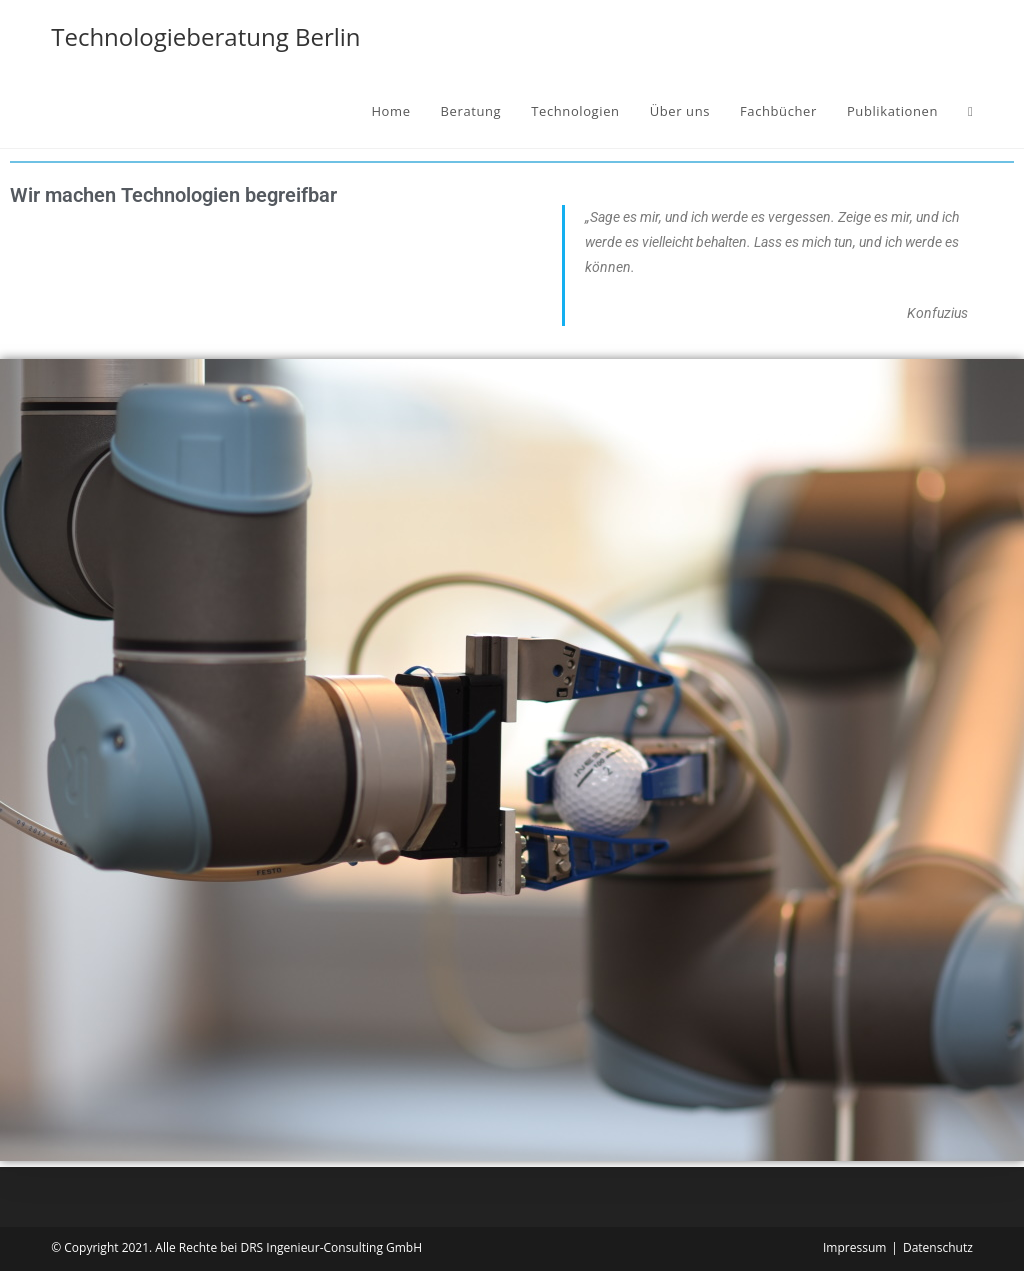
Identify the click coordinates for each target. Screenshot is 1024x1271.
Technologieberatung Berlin (205, 36)
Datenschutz (938, 1247)
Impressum (854, 1247)
